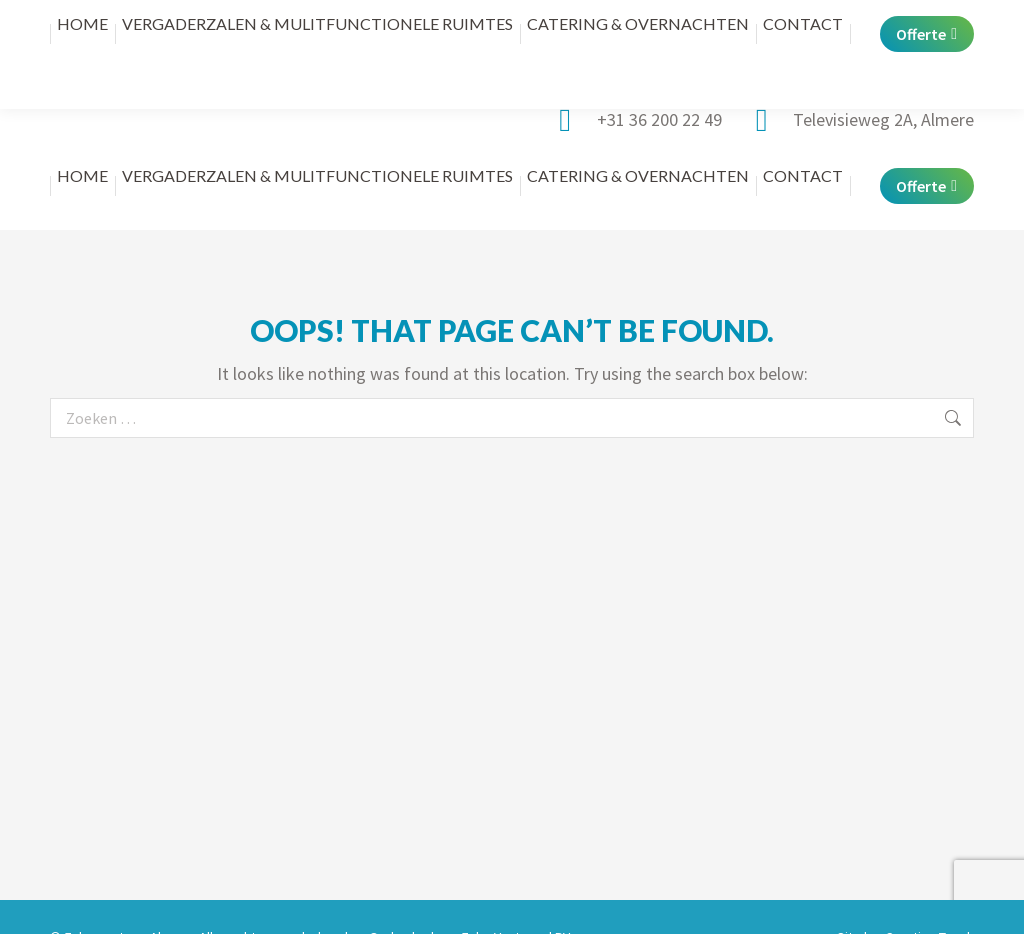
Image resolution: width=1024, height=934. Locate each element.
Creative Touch (929, 897)
